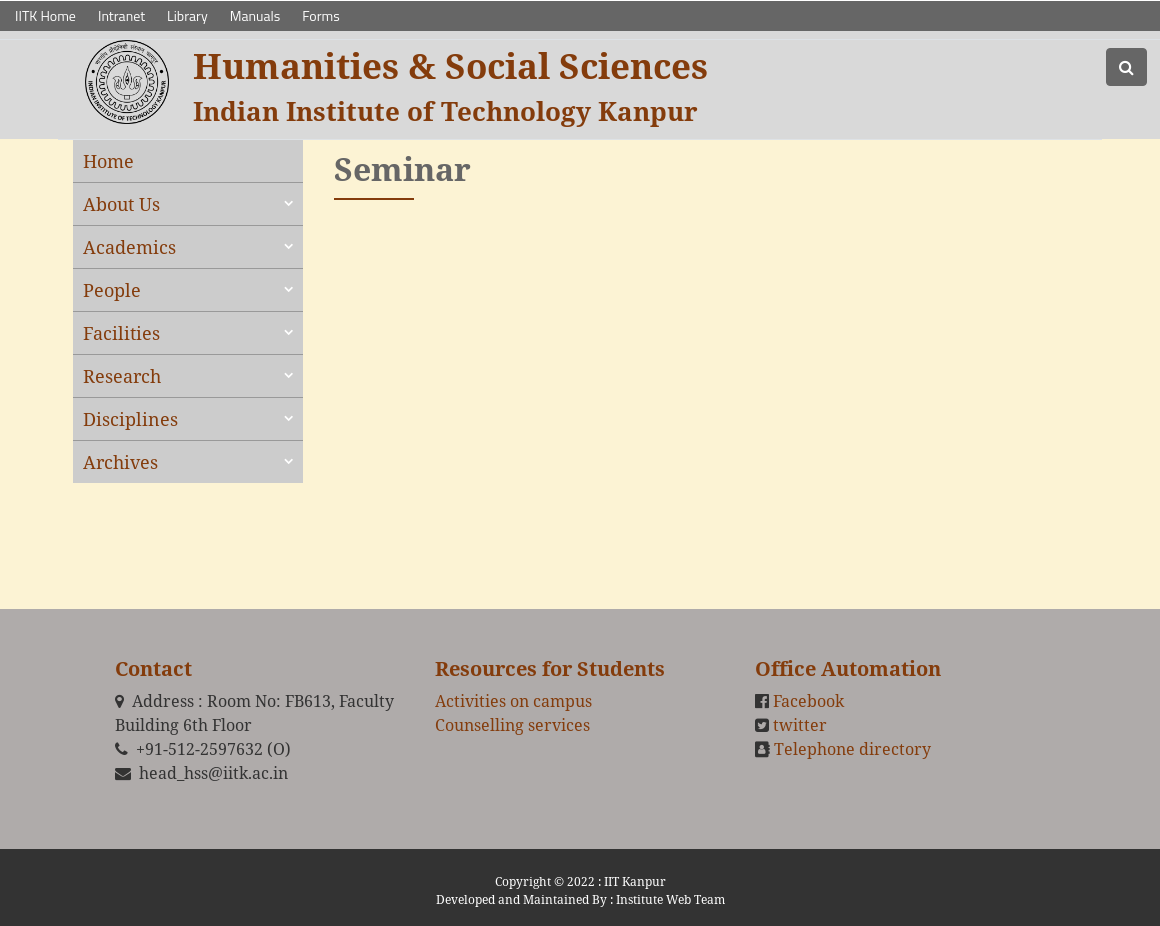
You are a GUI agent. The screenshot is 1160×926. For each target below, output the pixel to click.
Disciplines (130, 419)
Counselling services (512, 725)
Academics (129, 247)
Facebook (808, 701)
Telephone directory (852, 749)
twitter (800, 725)
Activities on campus (513, 701)
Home (108, 161)
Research (122, 376)
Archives (120, 462)
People (112, 290)
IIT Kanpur (635, 881)
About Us (121, 204)
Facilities (121, 333)
